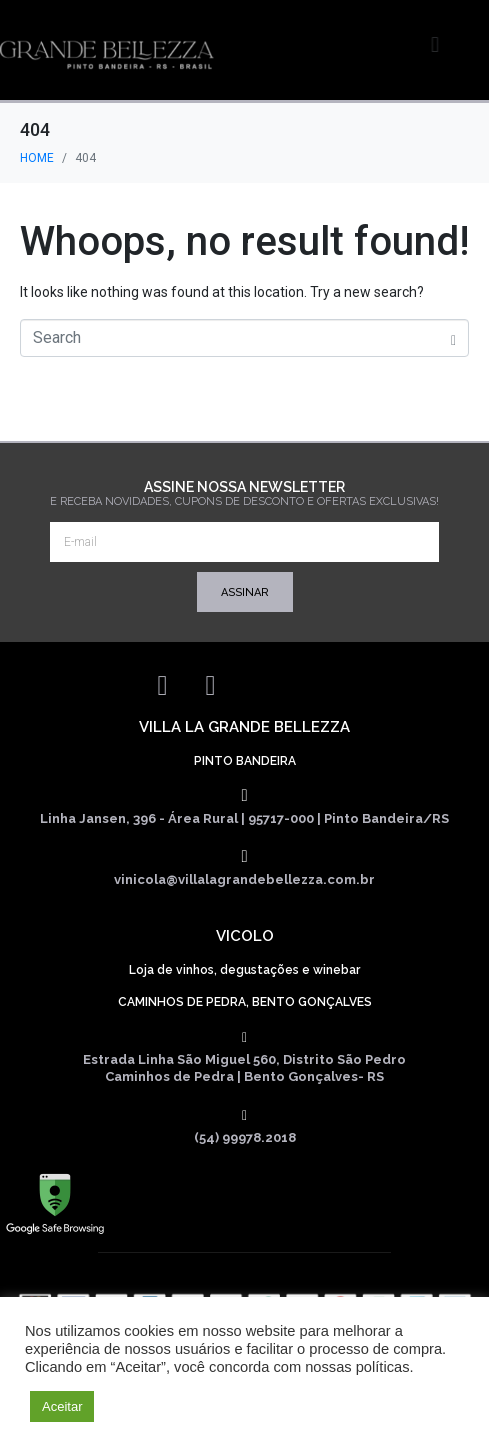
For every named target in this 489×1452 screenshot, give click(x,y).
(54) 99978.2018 (245, 1137)
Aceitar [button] (62, 1406)
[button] (458, 45)
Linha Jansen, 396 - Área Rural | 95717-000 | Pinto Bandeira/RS (244, 818)
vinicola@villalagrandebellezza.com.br (244, 879)
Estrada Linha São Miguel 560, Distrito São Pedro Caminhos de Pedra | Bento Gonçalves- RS (244, 1068)
